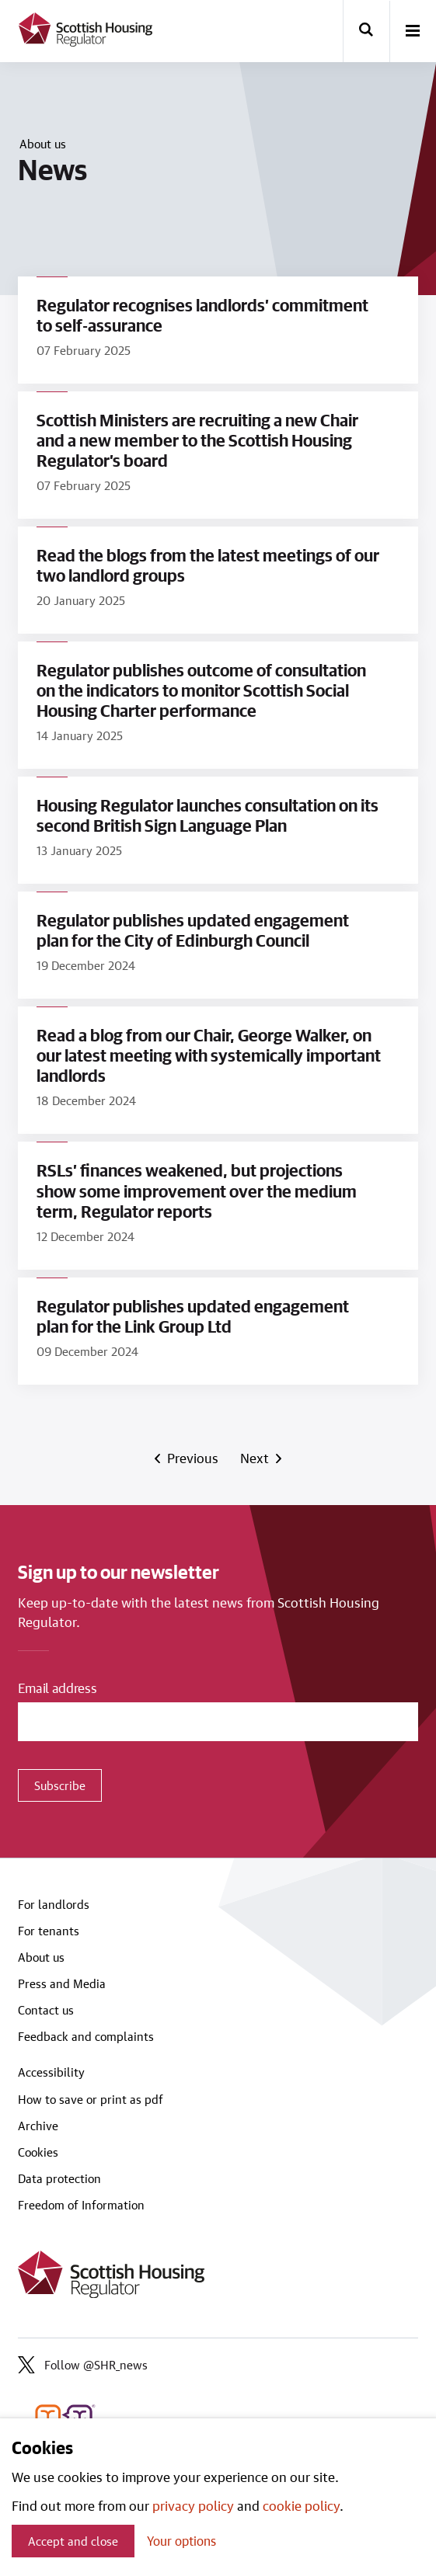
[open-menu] (412, 32)
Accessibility (51, 2072)
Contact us (46, 2010)
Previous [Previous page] (191, 1457)
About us (42, 144)
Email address (57, 1687)
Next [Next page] (257, 1457)
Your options (181, 2540)
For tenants (48, 1931)
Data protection (59, 2178)
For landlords (53, 1904)
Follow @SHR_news (83, 2365)
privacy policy (193, 2505)
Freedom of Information (81, 2205)
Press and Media (62, 1983)
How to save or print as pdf (90, 2099)
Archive (38, 2126)
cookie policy (301, 2505)
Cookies (38, 2152)
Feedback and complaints (86, 2036)
